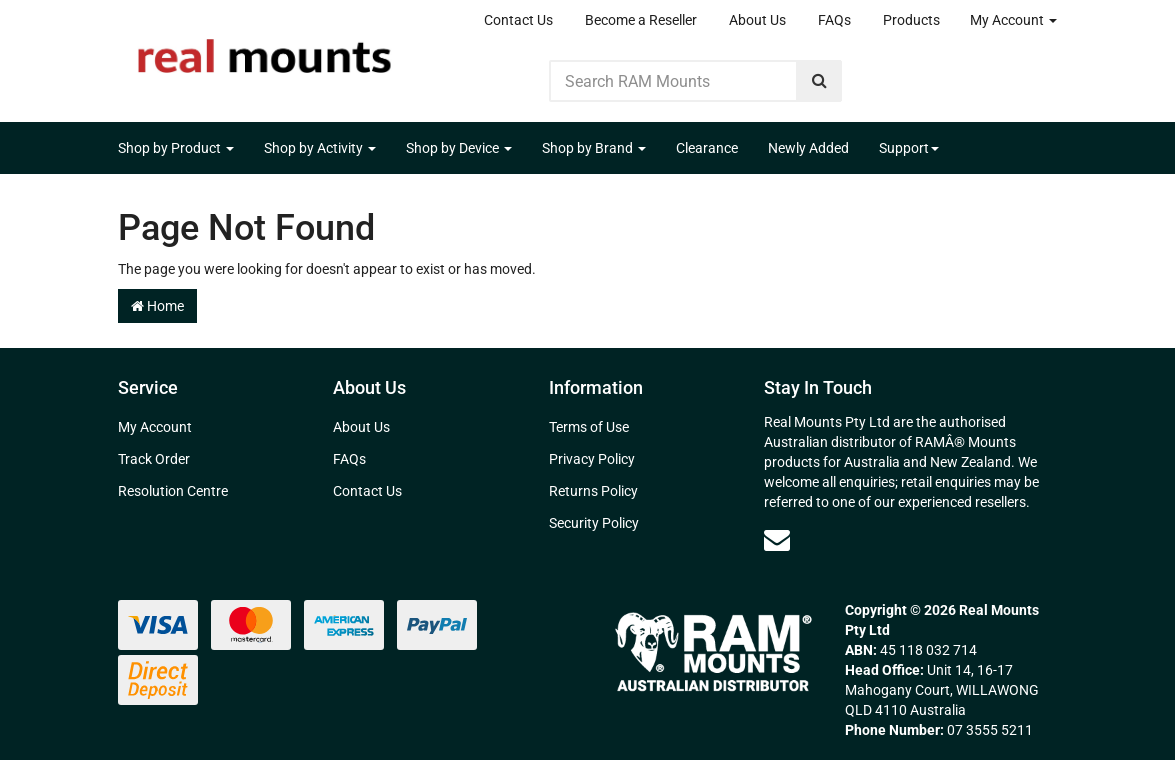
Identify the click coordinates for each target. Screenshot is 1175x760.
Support (909, 148)
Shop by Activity (320, 148)
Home (157, 306)
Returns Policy (593, 491)
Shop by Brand (594, 148)
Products (911, 20)
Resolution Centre (173, 491)
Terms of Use (589, 427)
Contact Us (518, 20)
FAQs (834, 20)
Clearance (707, 148)
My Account (1013, 20)
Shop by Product (176, 148)
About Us (757, 20)
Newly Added (808, 148)
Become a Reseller (641, 20)
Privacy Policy (592, 459)
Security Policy (594, 523)
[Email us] (777, 540)
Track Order (154, 459)
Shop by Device (459, 148)
